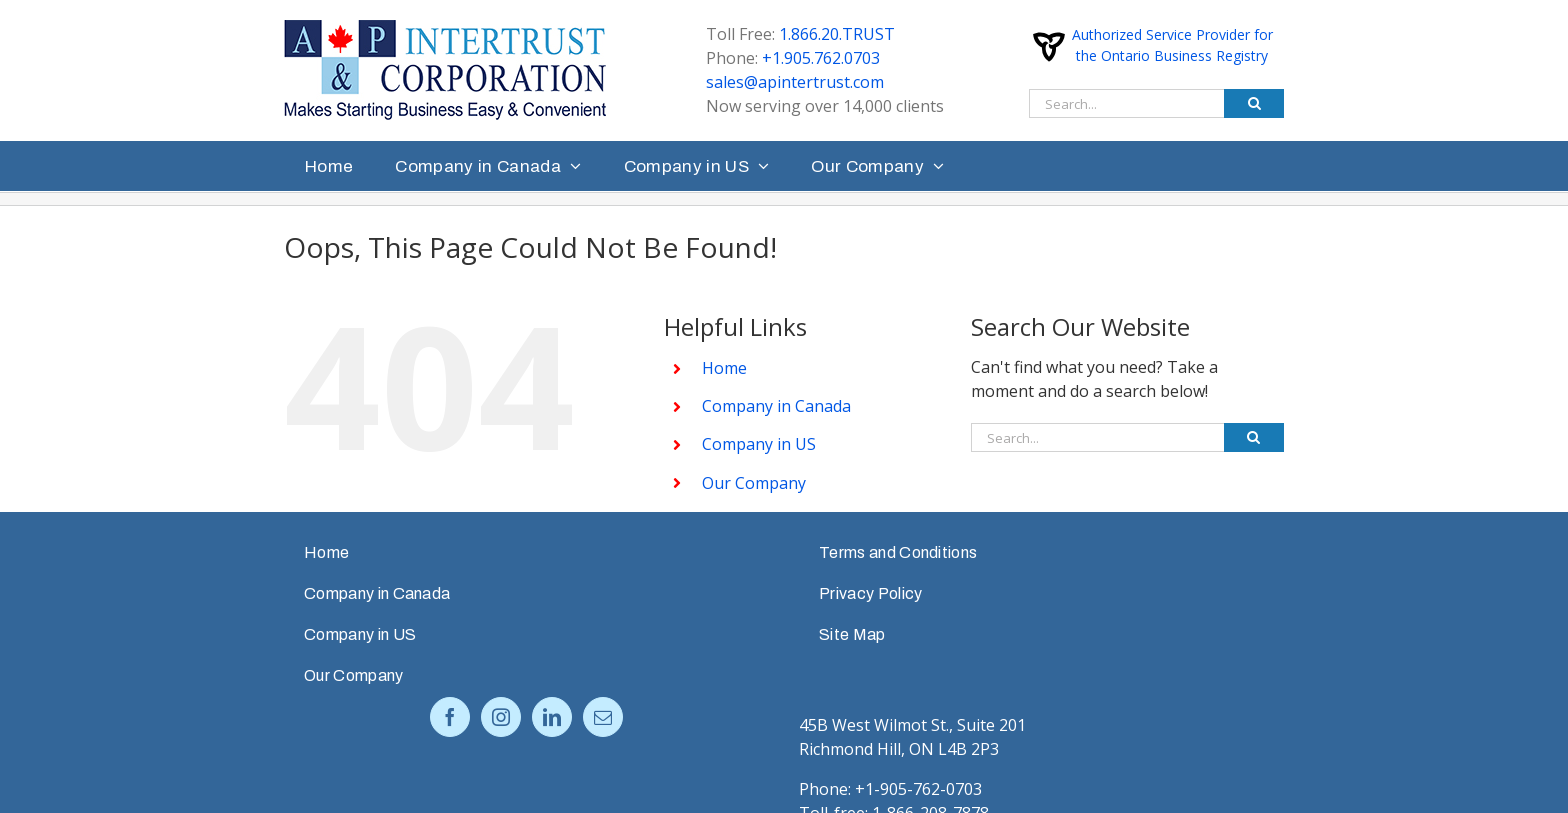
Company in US (759, 444)
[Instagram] (501, 717)
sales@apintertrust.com (795, 82)
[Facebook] (450, 717)
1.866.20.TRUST (837, 34)
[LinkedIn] (552, 717)
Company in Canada (776, 406)
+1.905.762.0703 (821, 58)
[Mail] (603, 717)
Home (724, 368)
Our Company (754, 483)
